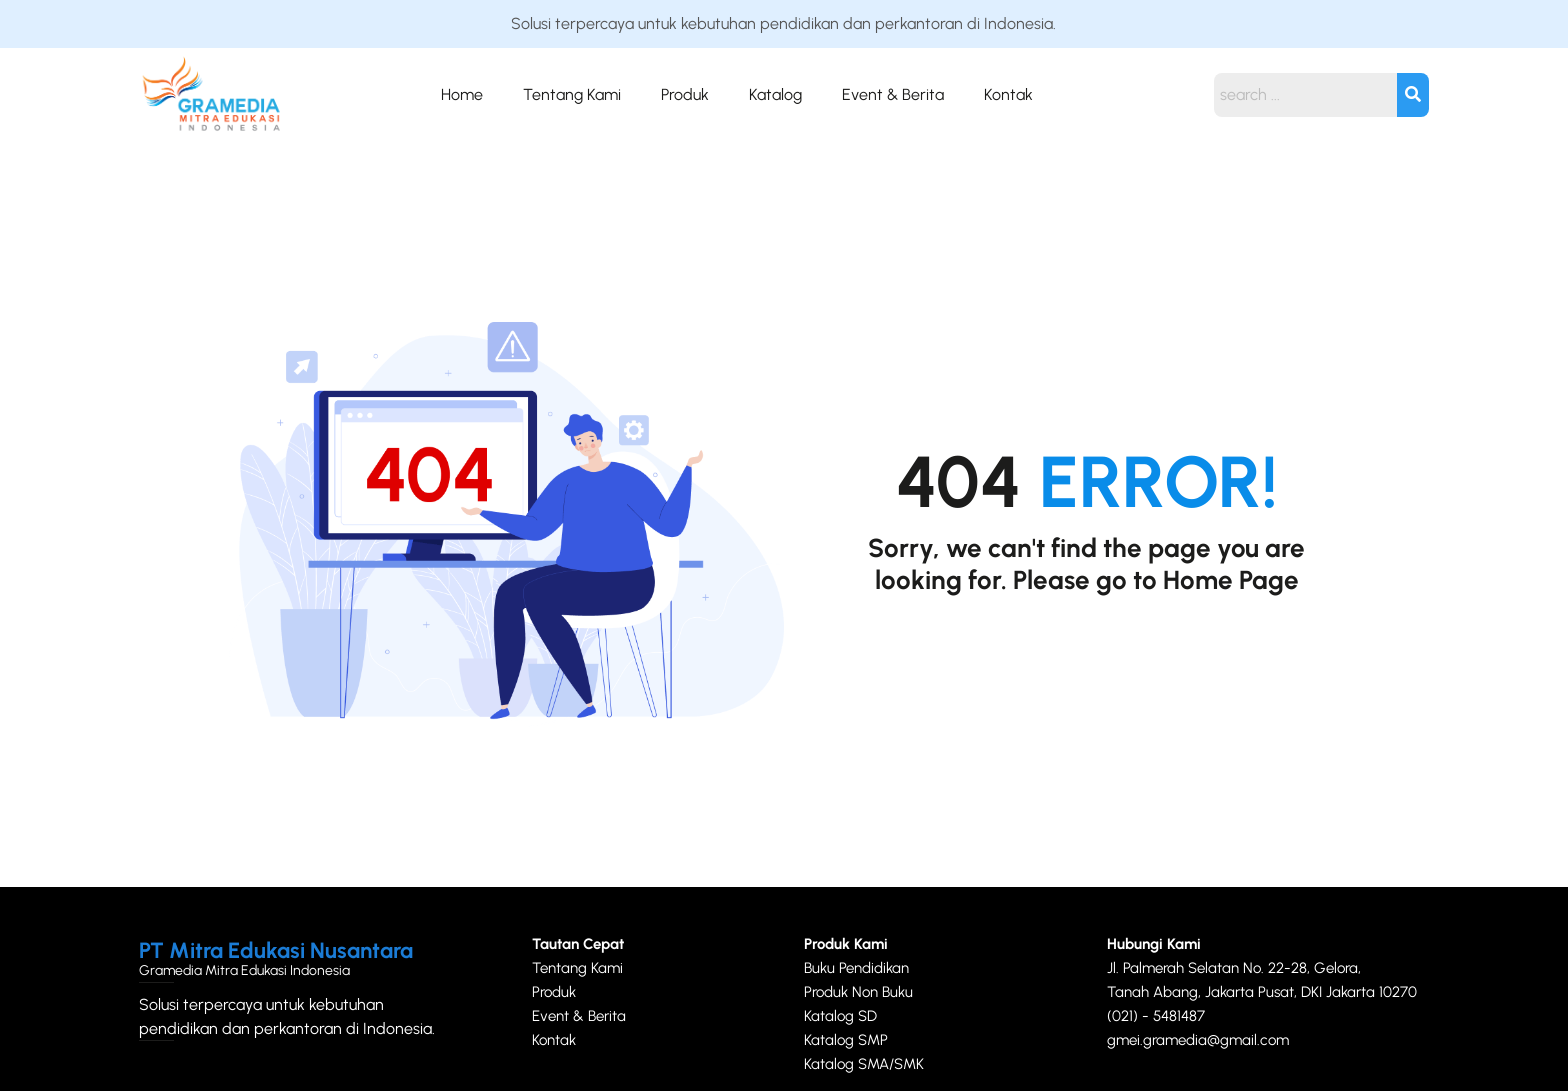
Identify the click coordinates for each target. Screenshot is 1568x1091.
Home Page (1231, 580)
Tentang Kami (572, 94)
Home (462, 94)
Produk (685, 94)
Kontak (1008, 94)
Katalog (775, 94)
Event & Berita (893, 94)
